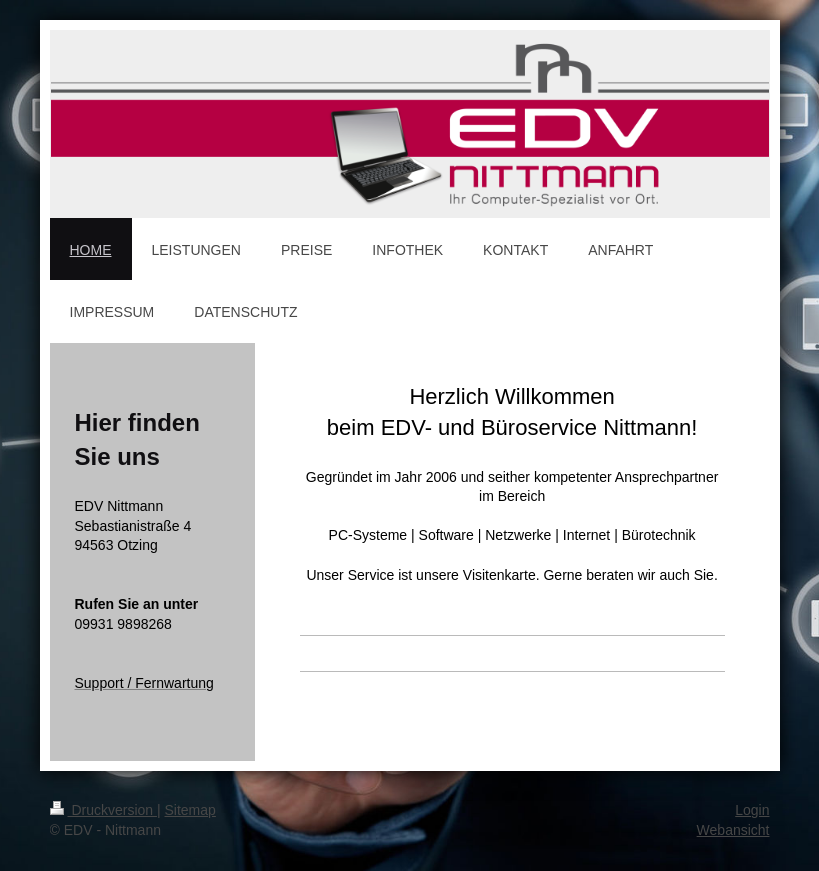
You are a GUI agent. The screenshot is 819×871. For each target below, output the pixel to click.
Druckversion (103, 810)
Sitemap (190, 810)
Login (752, 810)
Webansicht (733, 830)
